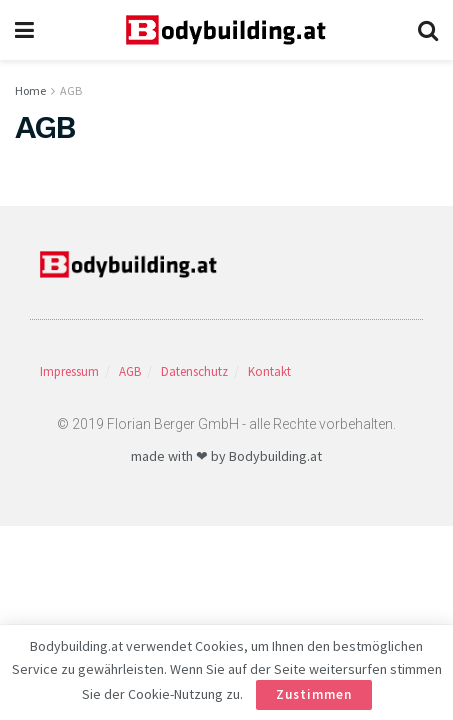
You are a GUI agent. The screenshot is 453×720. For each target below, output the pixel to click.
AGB (71, 90)
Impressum (69, 371)
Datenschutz (194, 371)
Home (30, 90)
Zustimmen (314, 694)
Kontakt (269, 371)
